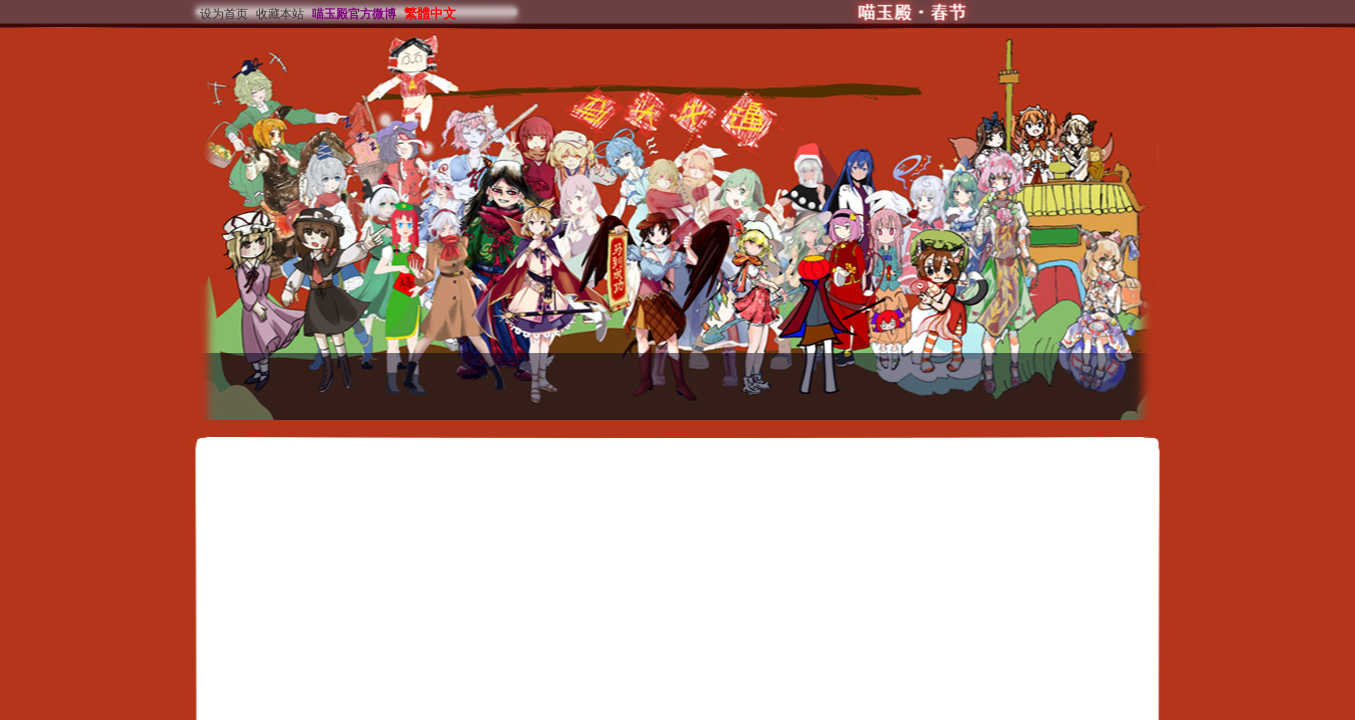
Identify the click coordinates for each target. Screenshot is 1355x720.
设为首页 (224, 14)
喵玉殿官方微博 (354, 14)
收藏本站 (280, 14)
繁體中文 (430, 13)
